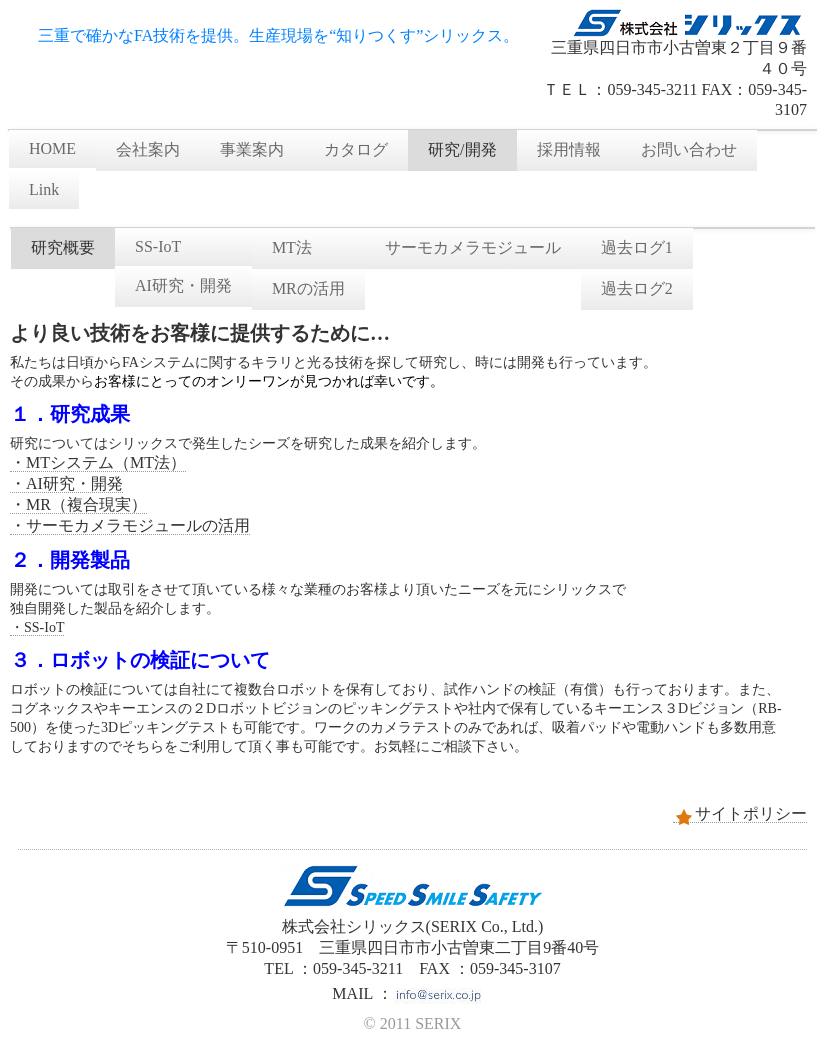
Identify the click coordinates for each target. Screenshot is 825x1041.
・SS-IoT (37, 627)
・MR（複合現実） (78, 504)
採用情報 (569, 149)
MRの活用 (308, 288)
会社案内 (148, 149)
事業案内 (252, 149)
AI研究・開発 (183, 285)
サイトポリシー (740, 814)
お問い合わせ (689, 149)
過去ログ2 (637, 288)
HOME (52, 148)
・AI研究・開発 (66, 483)
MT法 (292, 247)
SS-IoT (158, 246)
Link (44, 189)
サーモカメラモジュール (473, 247)
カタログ (356, 149)
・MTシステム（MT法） (98, 462)
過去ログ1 (637, 247)
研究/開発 (462, 149)
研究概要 (63, 247)
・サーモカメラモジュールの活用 (130, 525)
